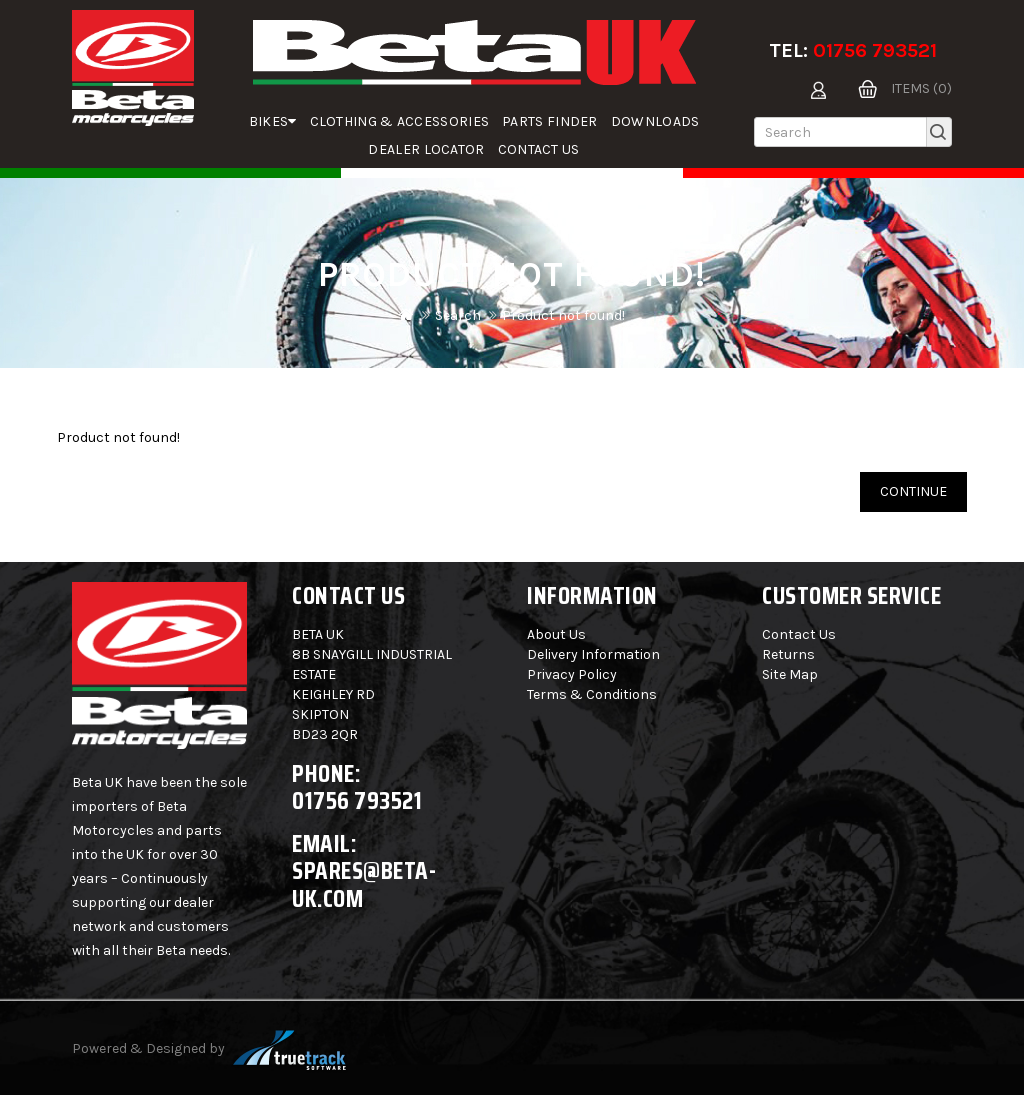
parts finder (550, 121)
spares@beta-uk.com (364, 884)
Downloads (655, 121)
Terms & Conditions (592, 694)
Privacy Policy (572, 674)
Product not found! (563, 315)
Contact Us (539, 149)
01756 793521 (875, 50)
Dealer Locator (426, 149)
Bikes (273, 121)
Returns (788, 654)
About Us (556, 634)
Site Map (790, 674)
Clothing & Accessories (400, 121)
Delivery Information (593, 654)
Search (458, 315)
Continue (913, 491)
